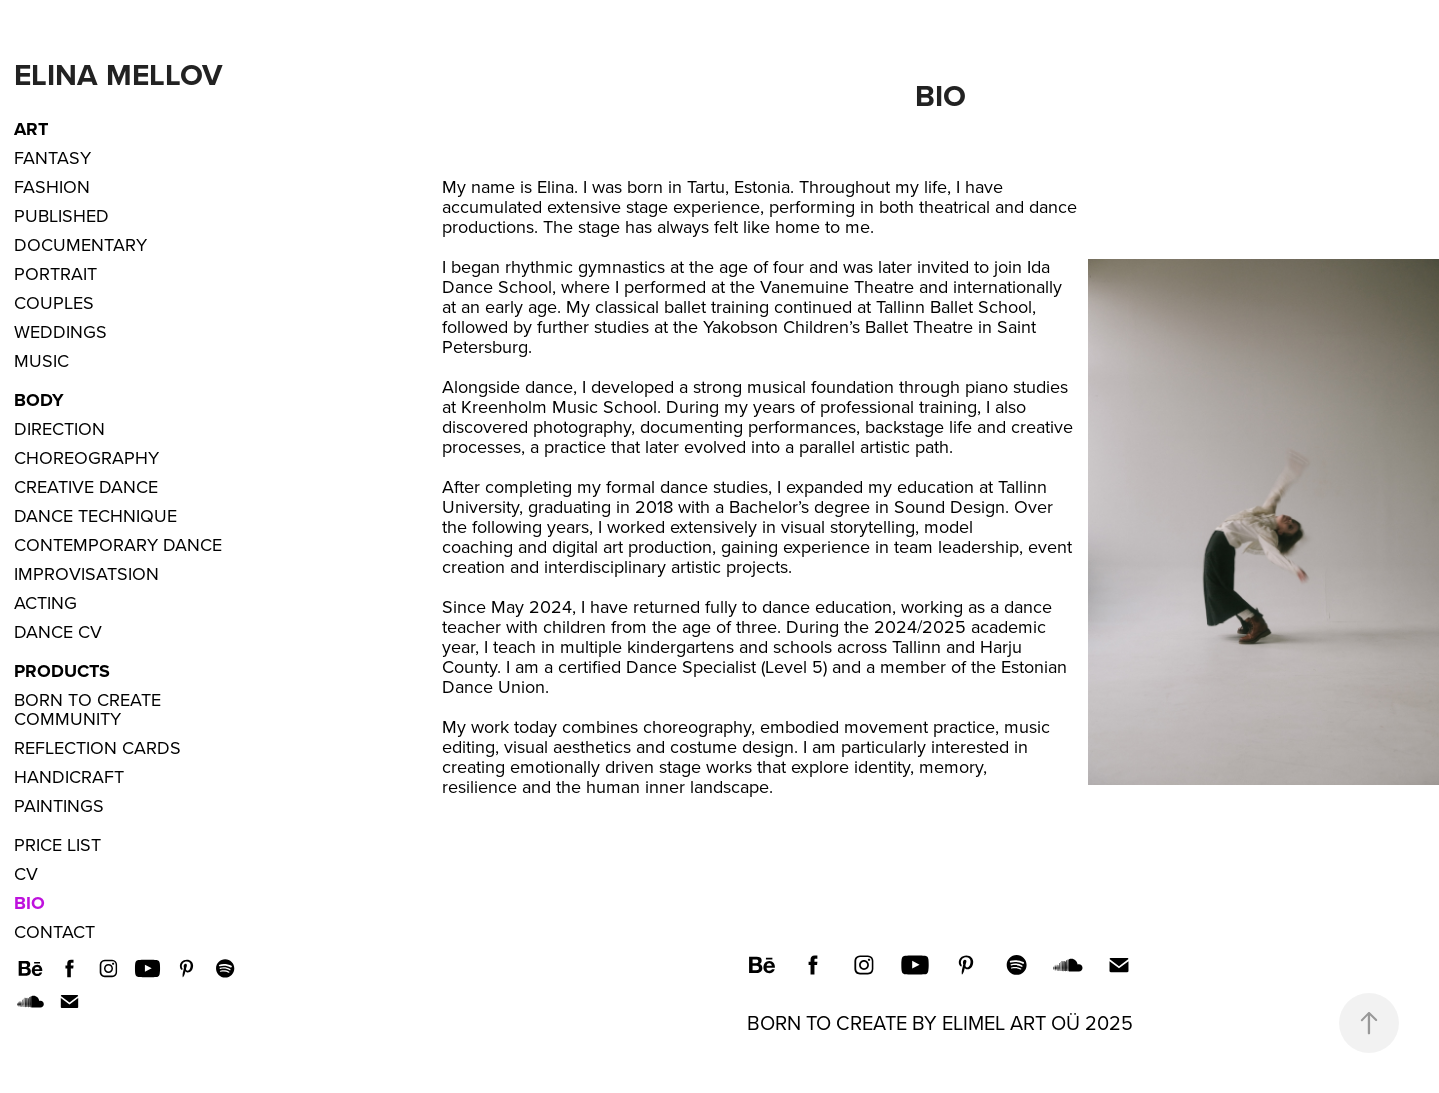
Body (39, 400)
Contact (54, 931)
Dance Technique (95, 515)
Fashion (52, 186)
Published (61, 215)
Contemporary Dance (118, 544)
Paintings (59, 805)
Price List (57, 844)
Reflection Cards (97, 747)
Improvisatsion (86, 573)
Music (41, 360)
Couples (54, 302)
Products (62, 671)
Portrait (55, 273)
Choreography (86, 457)
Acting (45, 602)
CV (26, 873)
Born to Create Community (87, 709)
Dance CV (58, 631)
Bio (29, 903)
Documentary (80, 244)
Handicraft (69, 776)
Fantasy (52, 157)
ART (31, 129)
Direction (59, 428)
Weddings (60, 331)
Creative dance (86, 486)
